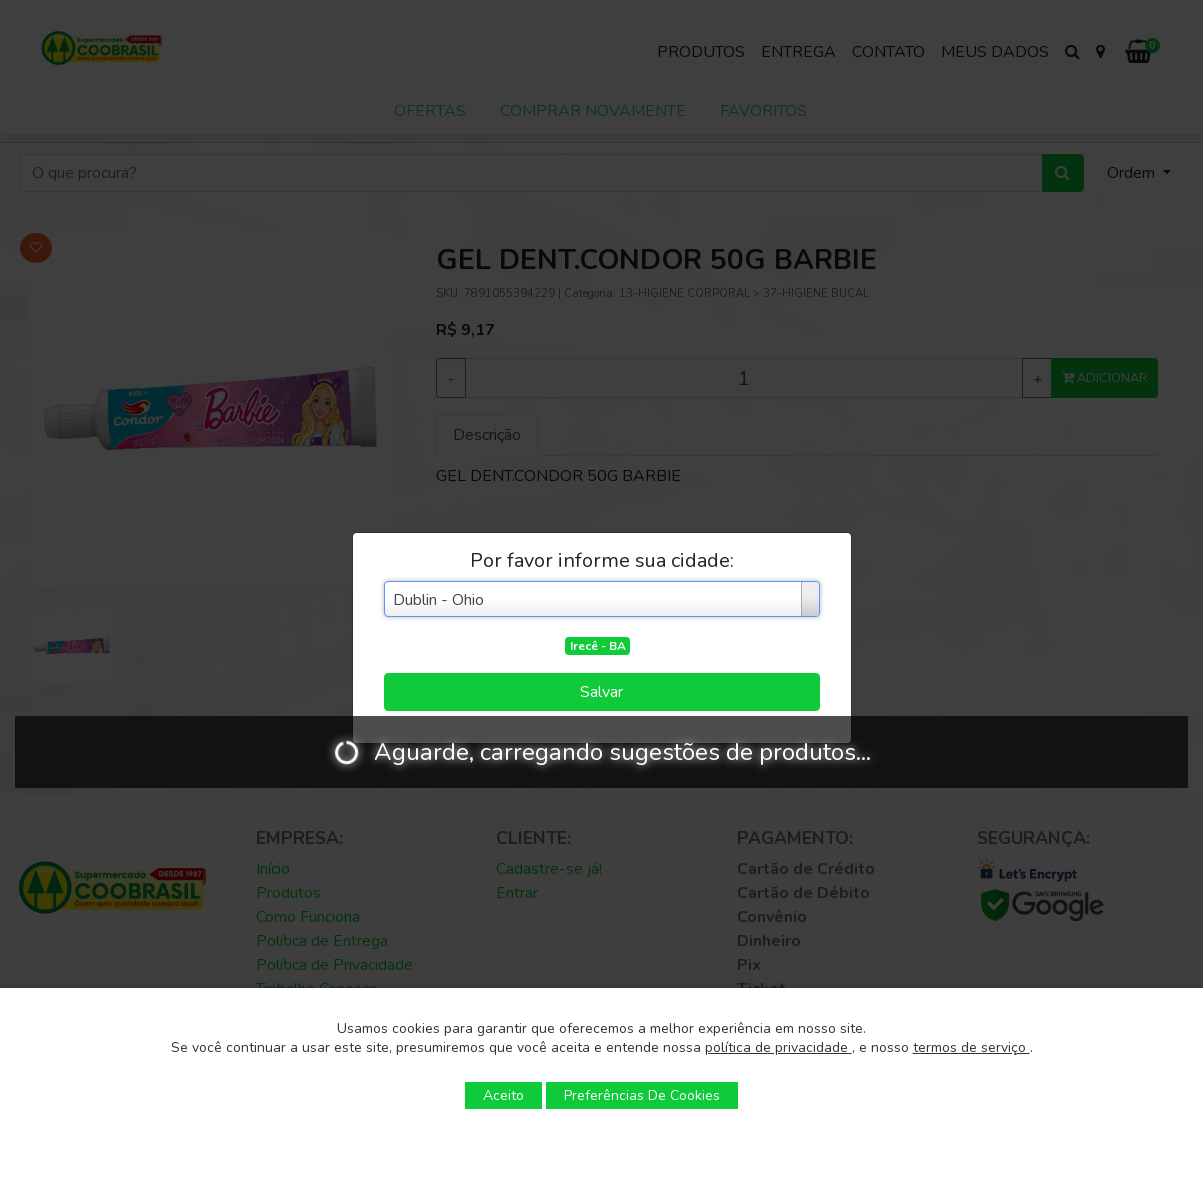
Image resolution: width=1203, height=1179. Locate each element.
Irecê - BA (598, 646)
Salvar (601, 692)
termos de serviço (971, 1047)
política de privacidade (778, 1047)
